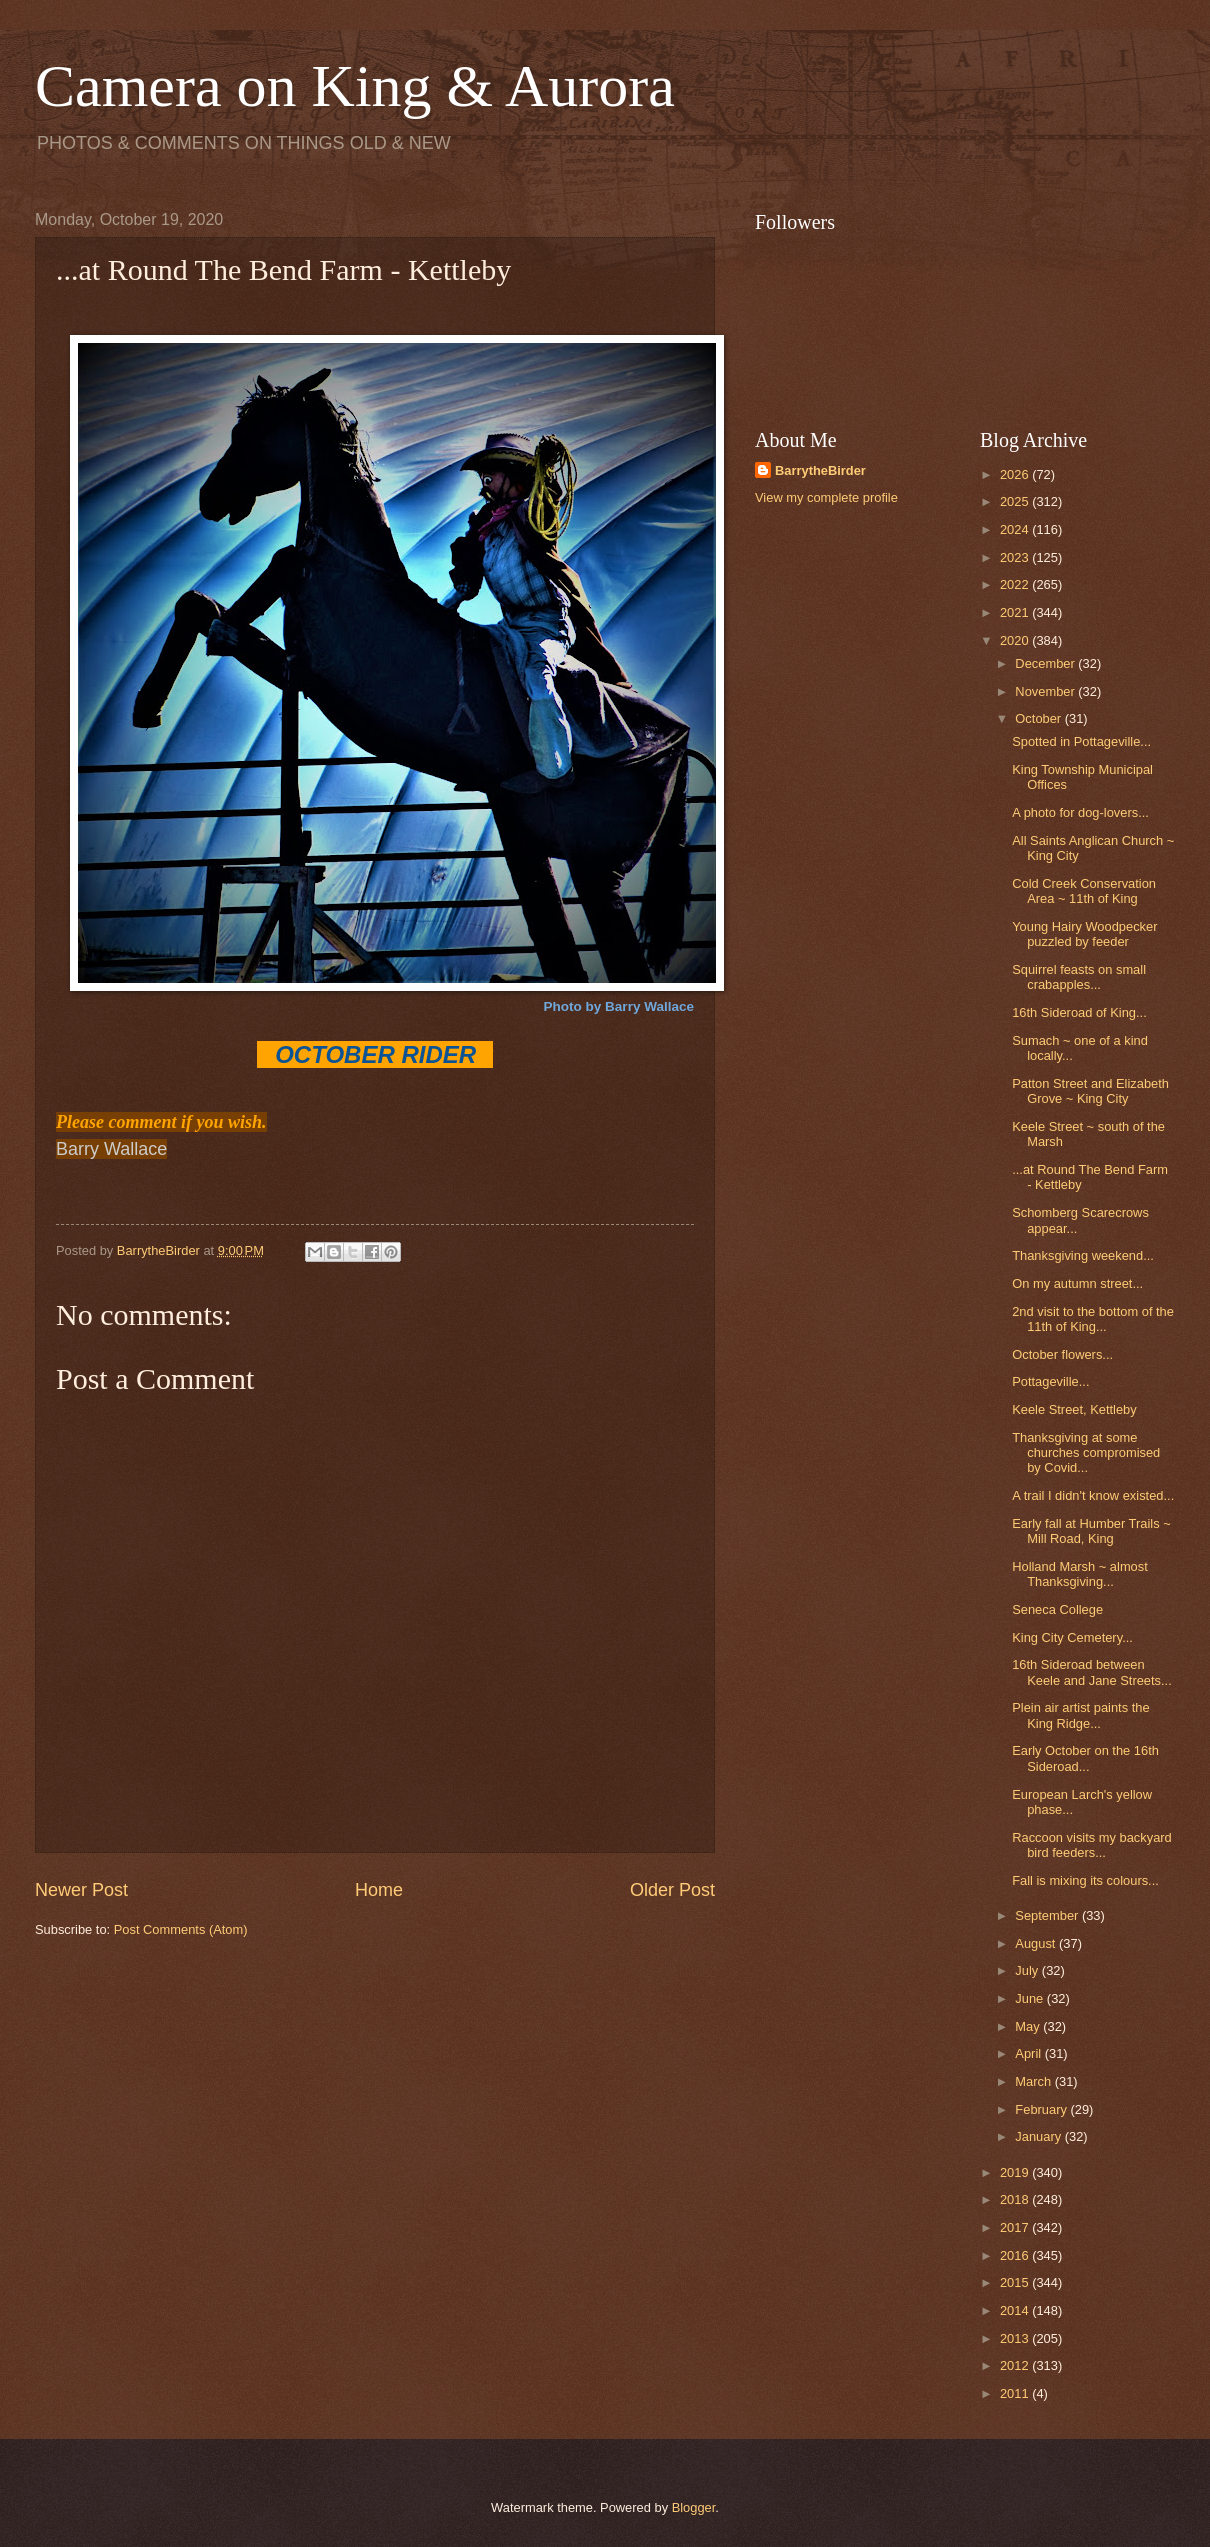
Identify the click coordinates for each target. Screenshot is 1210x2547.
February (1042, 2109)
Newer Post (81, 1890)
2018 (1016, 2199)
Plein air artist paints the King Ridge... (1080, 1715)
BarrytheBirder (820, 470)
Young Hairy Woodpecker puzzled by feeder (1084, 934)
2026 (1016, 474)
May (1029, 2026)
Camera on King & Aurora (355, 86)
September (1048, 1915)
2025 (1016, 501)
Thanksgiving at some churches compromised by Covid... (1086, 1453)
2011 (1016, 2393)
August (1037, 1943)
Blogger (694, 2507)
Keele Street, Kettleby (1074, 1409)
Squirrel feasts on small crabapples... (1079, 977)
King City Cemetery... (1072, 1637)
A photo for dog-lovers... (1080, 812)
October (1039, 718)
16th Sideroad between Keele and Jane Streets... (1092, 1672)
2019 (1016, 2172)
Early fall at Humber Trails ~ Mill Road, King (1091, 1531)
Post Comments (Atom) (181, 1929)
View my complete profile (826, 497)
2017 (1016, 2227)
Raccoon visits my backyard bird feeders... (1092, 1845)
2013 (1016, 2338)
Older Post (672, 1890)
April (1029, 2053)
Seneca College (1057, 1609)
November (1046, 691)
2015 (1016, 2282)
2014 (1016, 2310)
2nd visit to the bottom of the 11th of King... (1093, 1319)
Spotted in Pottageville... (1081, 741)
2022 (1016, 584)
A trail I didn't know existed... (1093, 1495)
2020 (1016, 640)
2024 (1016, 529)
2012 (1016, 2365)
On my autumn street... (1077, 1283)
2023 (1016, 557)
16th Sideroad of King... (1079, 1012)
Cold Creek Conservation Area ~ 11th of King (1084, 891)
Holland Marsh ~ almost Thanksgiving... (1080, 1574)
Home (379, 1890)
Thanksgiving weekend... (1083, 1255)
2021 (1016, 612)
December (1046, 663)
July (1028, 1970)
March (1034, 2081)
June (1031, 1998)
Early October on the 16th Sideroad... (1085, 1758)
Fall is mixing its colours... (1085, 1880)
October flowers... (1062, 1354)
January (1039, 2136)
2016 (1016, 2255)
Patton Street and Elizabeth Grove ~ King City (1090, 1091)
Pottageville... (1050, 1381)
